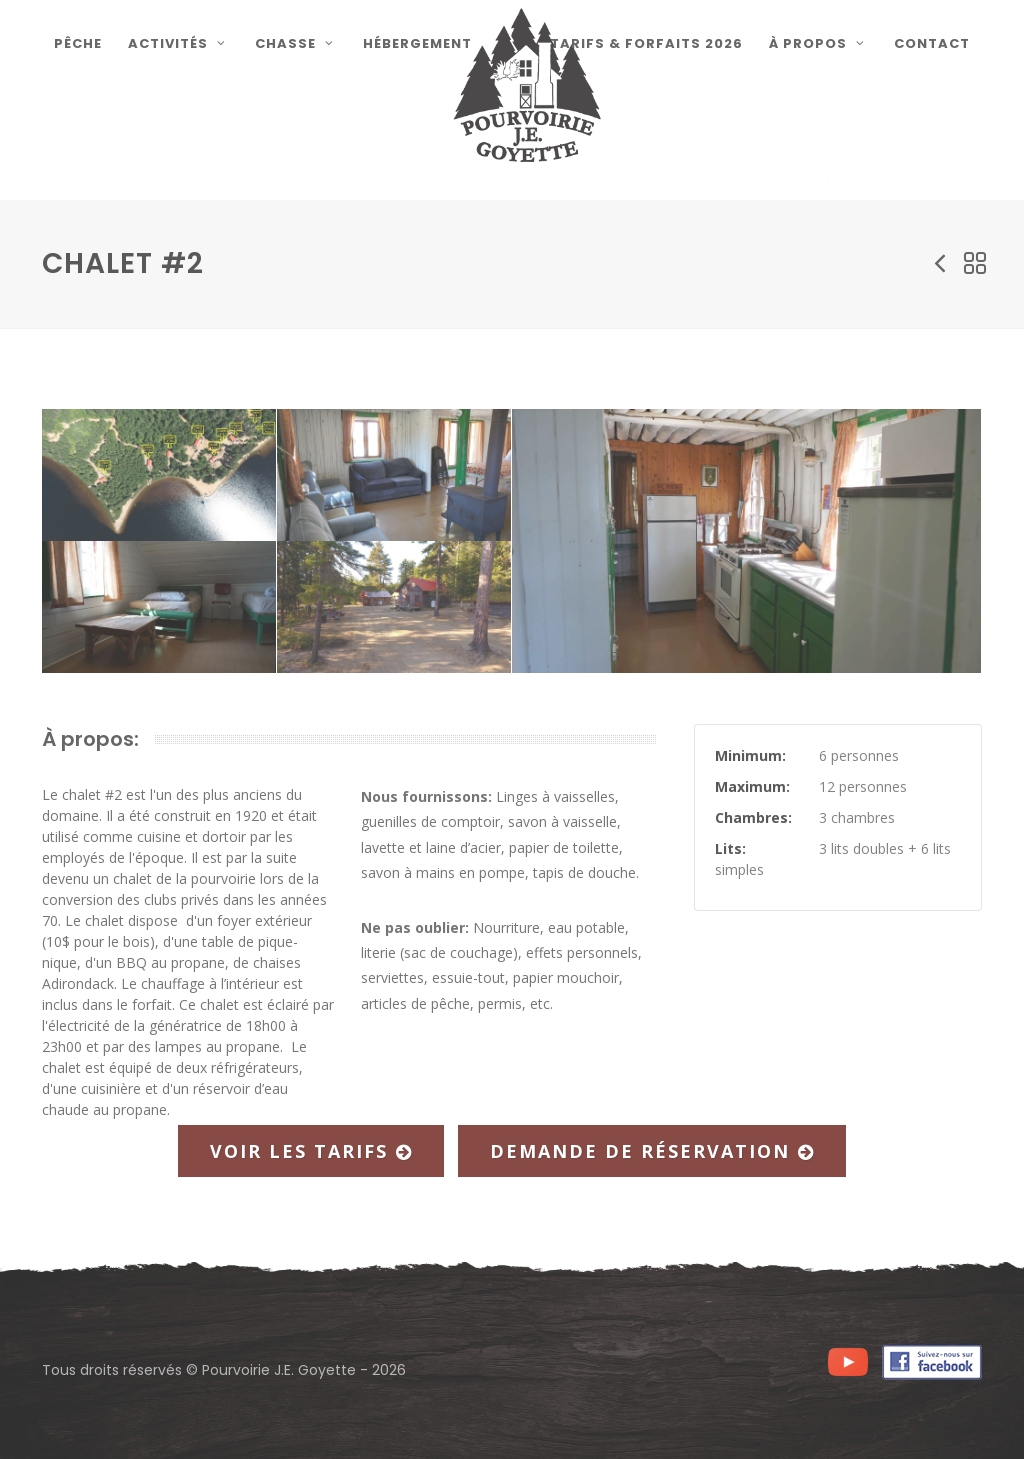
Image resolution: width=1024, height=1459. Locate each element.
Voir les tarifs (311, 1151)
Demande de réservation (652, 1151)
